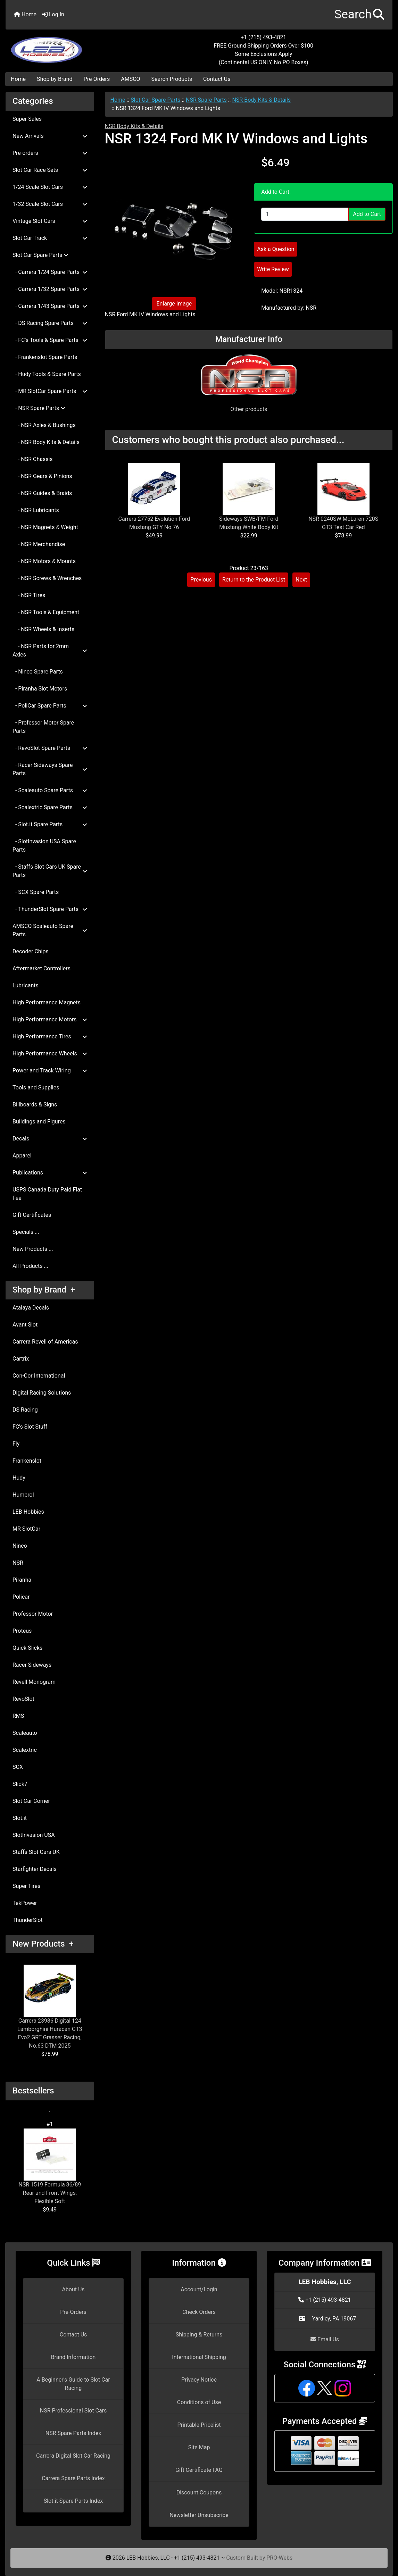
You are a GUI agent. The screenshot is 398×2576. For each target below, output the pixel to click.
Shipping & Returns (199, 2334)
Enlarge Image (174, 303)
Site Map (199, 2447)
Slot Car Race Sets (50, 170)
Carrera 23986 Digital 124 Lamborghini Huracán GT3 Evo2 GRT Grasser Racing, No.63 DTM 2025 (49, 2007)
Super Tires (26, 1886)
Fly (16, 1443)
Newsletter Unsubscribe (199, 2515)
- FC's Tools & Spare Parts (50, 340)
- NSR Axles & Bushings (44, 425)
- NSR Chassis (33, 459)
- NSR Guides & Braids (42, 493)
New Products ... (33, 1249)
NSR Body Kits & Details (261, 100)
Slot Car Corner (31, 1801)
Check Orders (199, 2312)
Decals (50, 1138)
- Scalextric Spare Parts (50, 807)
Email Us (324, 2339)
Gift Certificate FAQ (199, 2470)
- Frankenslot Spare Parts (45, 357)
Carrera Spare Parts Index (73, 2478)
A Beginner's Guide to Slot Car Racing (73, 2383)
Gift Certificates (32, 1215)
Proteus (22, 1631)
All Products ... (30, 1266)
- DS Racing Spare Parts (50, 323)
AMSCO (130, 79)
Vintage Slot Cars (50, 221)
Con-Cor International (39, 1375)
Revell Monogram (34, 1682)
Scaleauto (25, 1733)
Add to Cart (367, 214)
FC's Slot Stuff (30, 1426)
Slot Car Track (50, 238)
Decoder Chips (31, 951)
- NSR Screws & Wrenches (47, 578)
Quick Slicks (27, 1648)
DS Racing (25, 1409)
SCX (18, 1767)
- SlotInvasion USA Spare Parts (44, 845)
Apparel (22, 1155)
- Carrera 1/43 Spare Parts (50, 306)
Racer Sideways (32, 1665)
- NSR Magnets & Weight (45, 527)
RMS (18, 1716)
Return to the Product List (253, 579)
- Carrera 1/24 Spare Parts (50, 272)
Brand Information (73, 2357)
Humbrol (23, 1494)
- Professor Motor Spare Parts (43, 726)
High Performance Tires (50, 1036)
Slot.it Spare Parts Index (73, 2501)
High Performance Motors (50, 1019)
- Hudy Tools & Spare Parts (47, 374)
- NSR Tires (29, 595)
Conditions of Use (199, 2402)
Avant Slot (25, 1324)
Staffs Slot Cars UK (36, 1852)
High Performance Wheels (50, 1053)
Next (301, 579)
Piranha (22, 1579)
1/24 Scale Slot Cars (50, 187)
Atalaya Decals (31, 1307)
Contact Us (217, 79)
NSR (18, 1562)
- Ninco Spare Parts (38, 671)
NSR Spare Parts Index (73, 2433)
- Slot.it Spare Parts (50, 824)
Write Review (273, 269)
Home (25, 14)
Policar (21, 1597)
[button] (359, 15)
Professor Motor (33, 1614)
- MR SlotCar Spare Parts (50, 391)
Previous (201, 579)
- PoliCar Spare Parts (50, 705)
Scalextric (25, 1750)
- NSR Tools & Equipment (46, 612)
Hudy (19, 1477)
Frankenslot (27, 1460)
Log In (53, 14)
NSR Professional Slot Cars (73, 2410)
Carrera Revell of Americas (45, 1341)
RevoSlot (23, 1699)
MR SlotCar (26, 1528)
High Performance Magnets (47, 1002)
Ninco (20, 1545)
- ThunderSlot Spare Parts (50, 909)
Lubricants (26, 985)
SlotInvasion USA (34, 1835)
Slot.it (20, 1818)
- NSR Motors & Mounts (44, 561)
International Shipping (199, 2357)
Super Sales (27, 119)
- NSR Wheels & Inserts (43, 629)
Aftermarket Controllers (42, 968)
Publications (50, 1172)
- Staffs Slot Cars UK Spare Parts (50, 870)
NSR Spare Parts (206, 100)
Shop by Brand (54, 79)
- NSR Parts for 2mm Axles (50, 650)
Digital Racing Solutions (42, 1392)
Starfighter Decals (35, 1869)
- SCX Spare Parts (36, 892)
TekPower (25, 1903)
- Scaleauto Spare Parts (50, 790)
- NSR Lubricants (36, 510)
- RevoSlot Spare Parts (50, 748)
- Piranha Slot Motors (40, 688)
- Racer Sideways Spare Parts (50, 769)
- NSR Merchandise (39, 544)
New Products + (43, 1944)
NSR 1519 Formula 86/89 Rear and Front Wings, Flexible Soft (49, 2166)
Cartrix (21, 1358)
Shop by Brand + (44, 1290)
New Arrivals (50, 136)
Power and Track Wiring (50, 1070)
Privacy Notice (199, 2379)
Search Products (171, 79)
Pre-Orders (97, 79)
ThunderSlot (28, 1920)
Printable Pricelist (199, 2425)
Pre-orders (50, 153)
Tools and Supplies (36, 1087)
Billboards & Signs (35, 1104)
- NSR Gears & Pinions (42, 476)
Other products (248, 409)
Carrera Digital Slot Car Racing (73, 2455)
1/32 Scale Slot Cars (50, 204)
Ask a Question (275, 249)
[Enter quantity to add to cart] (305, 214)
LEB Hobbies (28, 1511)
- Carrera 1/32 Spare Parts (50, 289)
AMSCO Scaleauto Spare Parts (50, 930)
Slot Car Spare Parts (155, 100)
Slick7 (20, 1784)
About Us (73, 2289)
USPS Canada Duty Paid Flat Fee (47, 1193)
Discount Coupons (199, 2492)
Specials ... (26, 1232)
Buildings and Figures (39, 1121)
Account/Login (199, 2289)
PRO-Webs (279, 2557)
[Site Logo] (70, 45)
